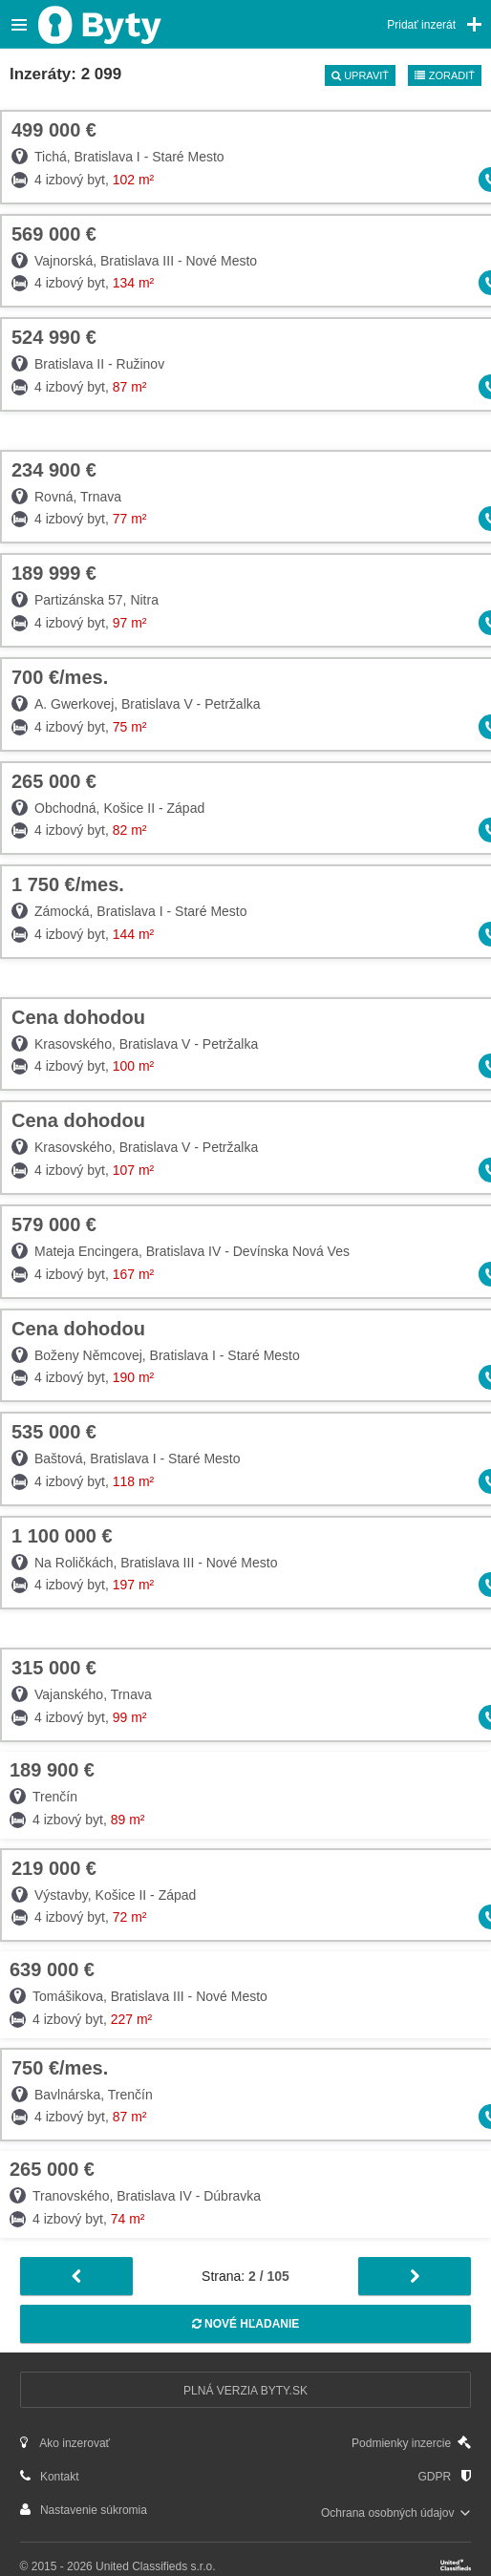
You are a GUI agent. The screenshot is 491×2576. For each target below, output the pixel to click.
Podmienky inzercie (411, 2443)
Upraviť (360, 75)
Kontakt (49, 2476)
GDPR (444, 2476)
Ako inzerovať (65, 2443)
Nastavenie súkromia (83, 2509)
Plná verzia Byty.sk (245, 2390)
